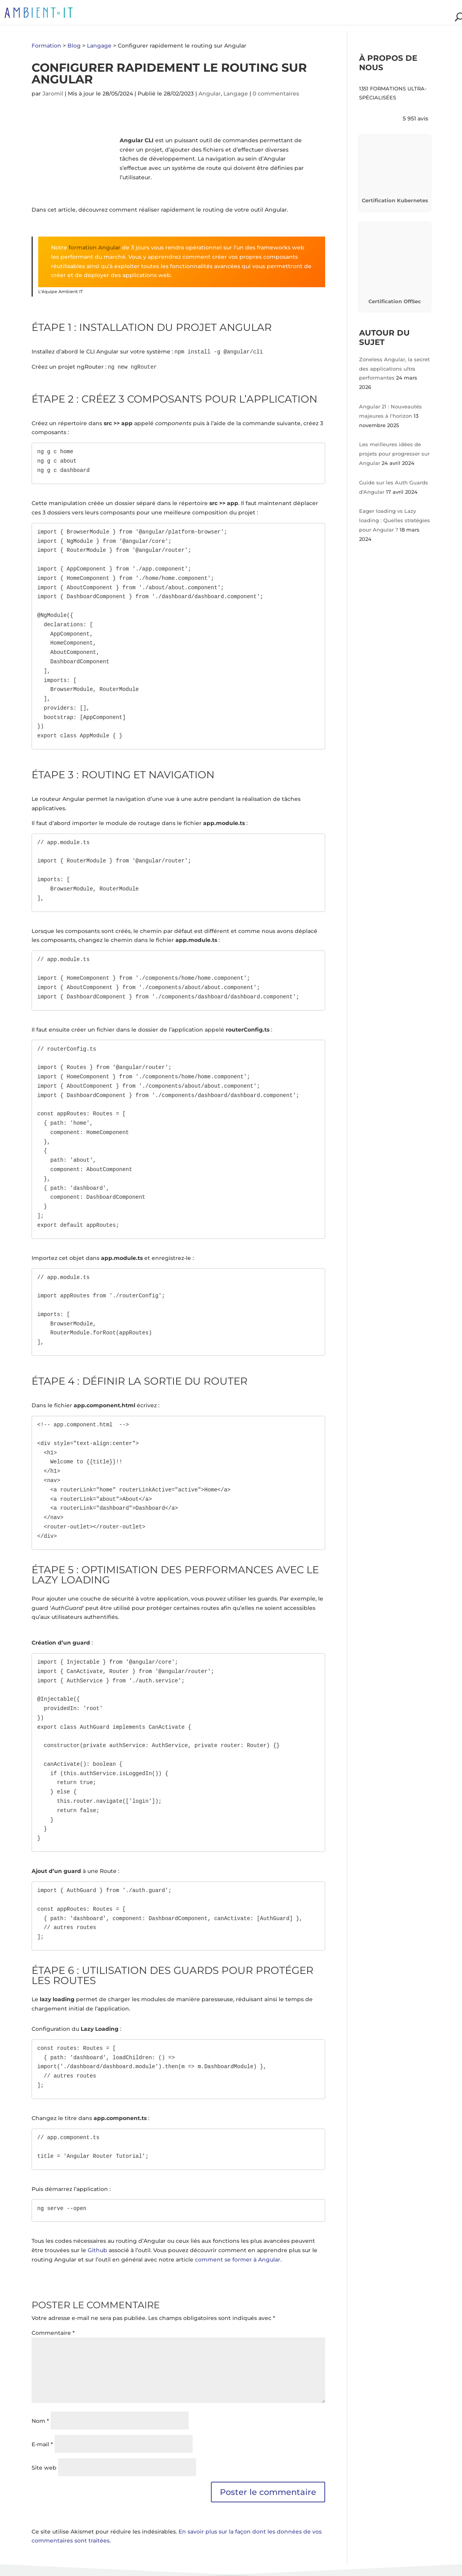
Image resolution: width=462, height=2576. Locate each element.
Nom (40, 2420)
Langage (235, 93)
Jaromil (52, 93)
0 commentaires (276, 93)
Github (97, 2250)
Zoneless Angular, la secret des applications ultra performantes (394, 368)
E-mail (42, 2444)
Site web (44, 2467)
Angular (209, 93)
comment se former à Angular (237, 2259)
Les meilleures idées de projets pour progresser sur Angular (394, 453)
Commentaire (53, 2332)
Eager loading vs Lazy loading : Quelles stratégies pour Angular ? (394, 520)
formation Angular (93, 247)
